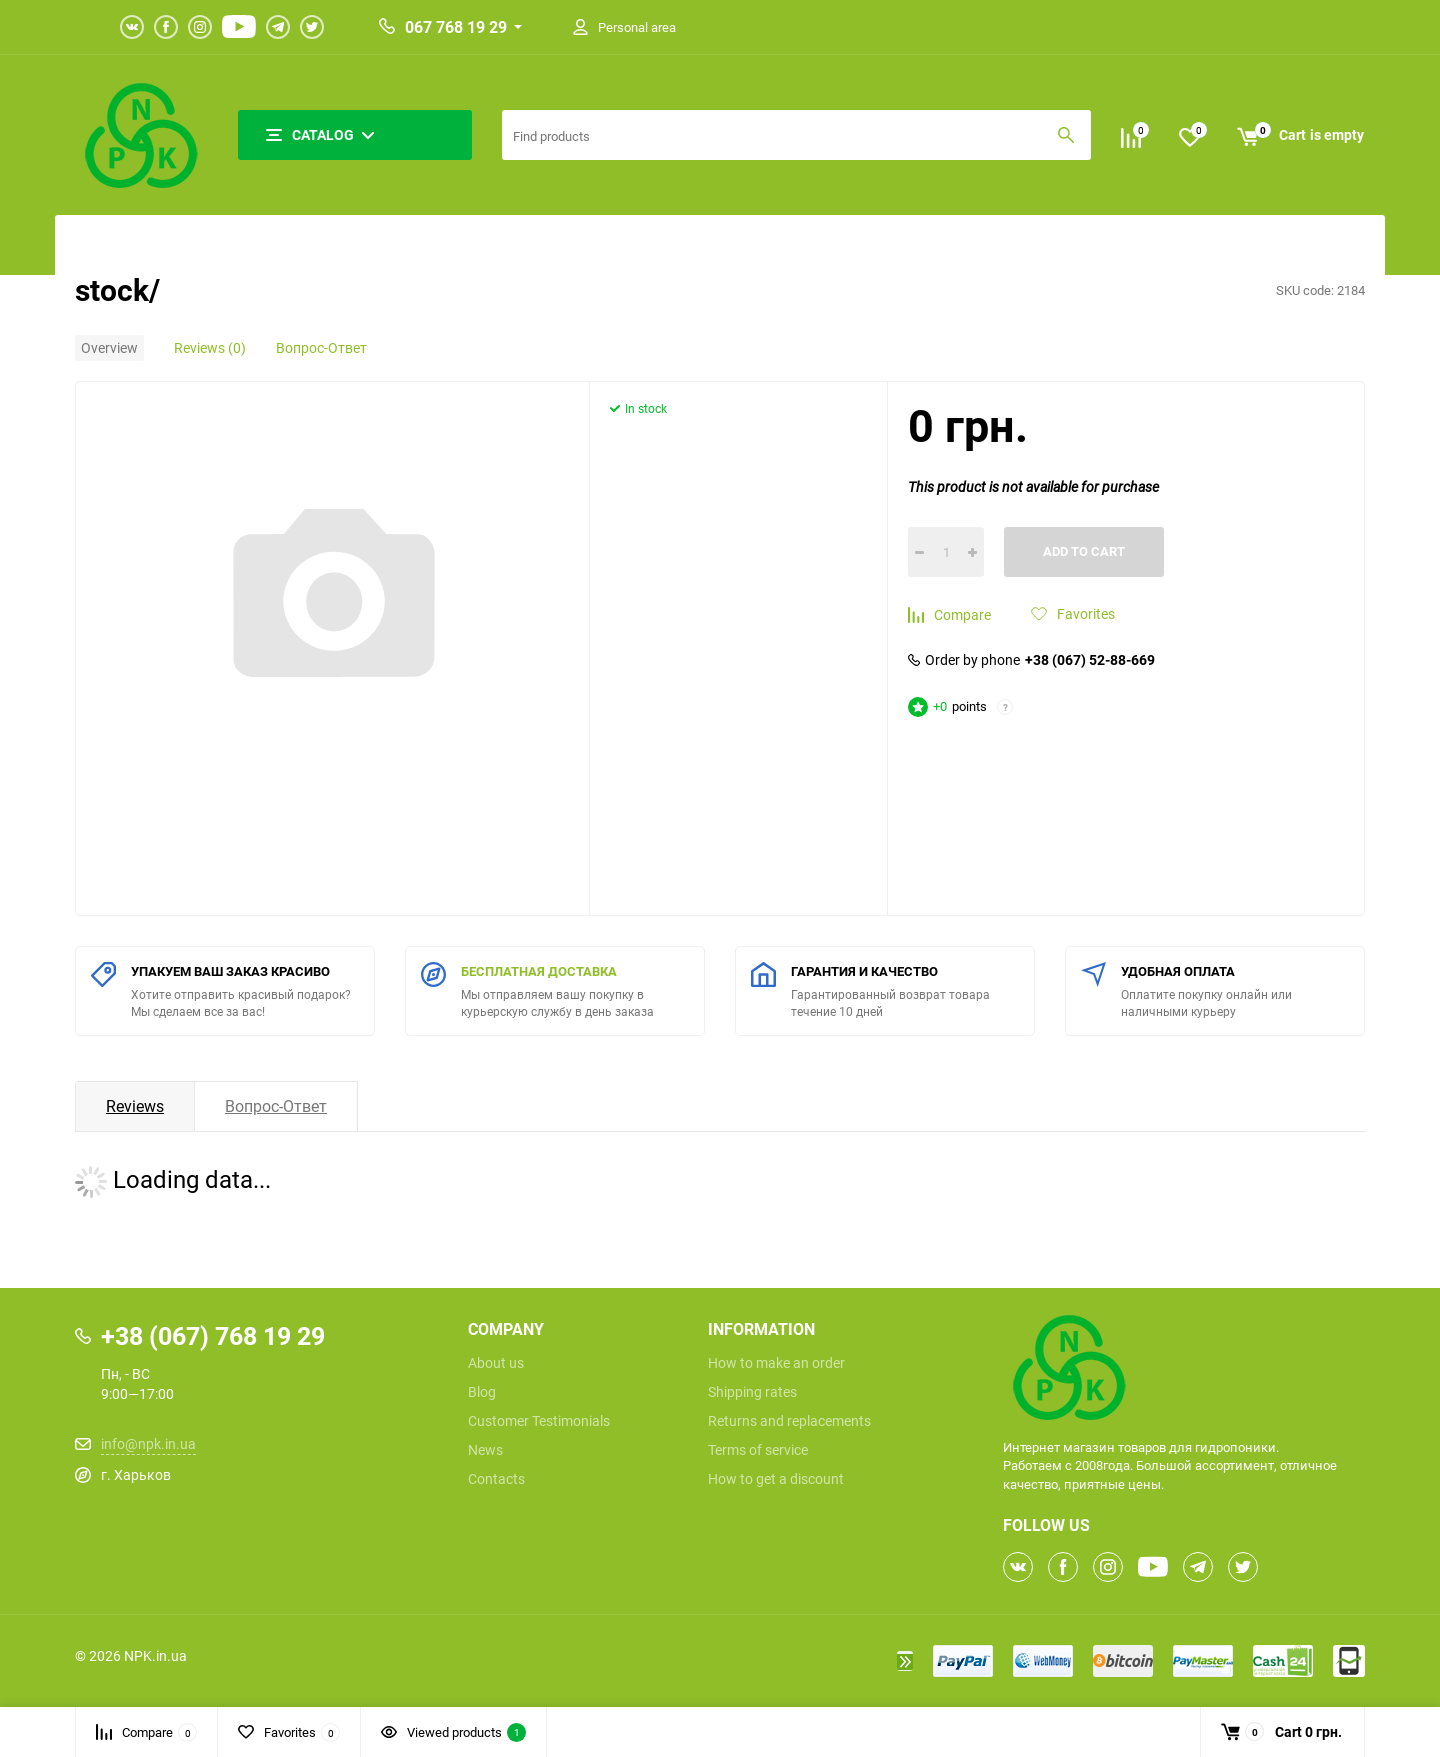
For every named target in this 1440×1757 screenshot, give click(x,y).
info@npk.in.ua (148, 1443)
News (485, 1450)
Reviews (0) (210, 347)
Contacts (496, 1479)
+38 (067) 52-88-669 (1090, 660)
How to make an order (776, 1363)
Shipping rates (752, 1392)
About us (496, 1363)
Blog (482, 1392)
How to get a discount (776, 1479)
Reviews (135, 1106)
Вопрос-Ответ (321, 347)
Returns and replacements (789, 1421)
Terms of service (758, 1450)
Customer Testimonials (539, 1421)
